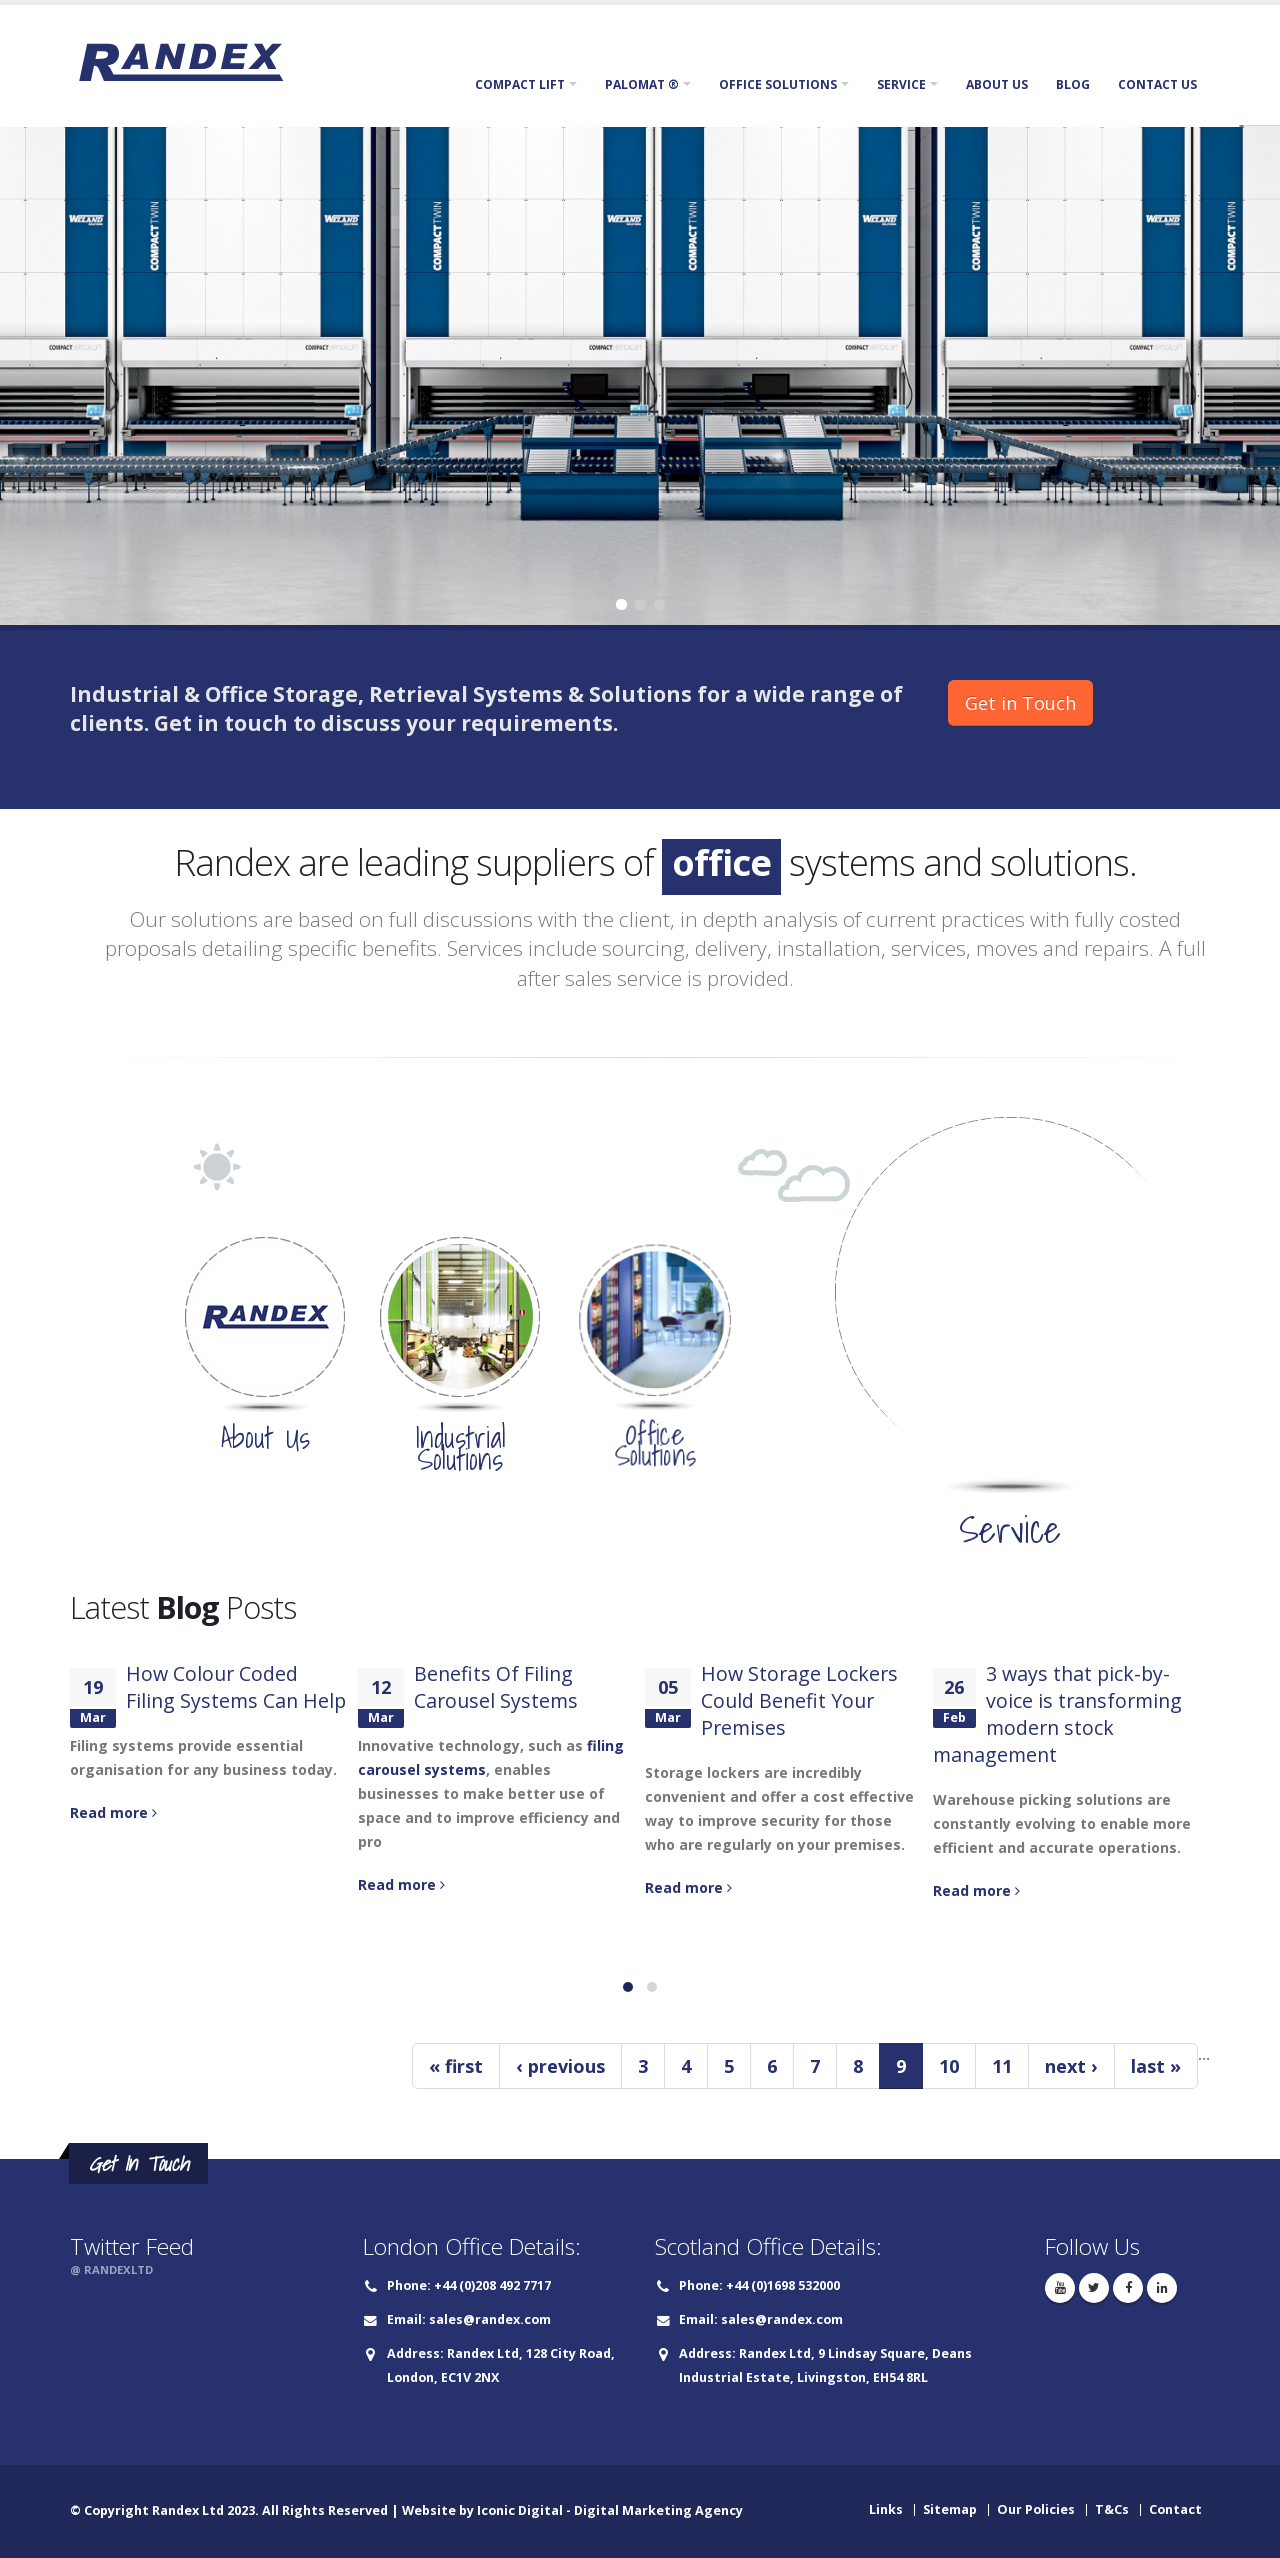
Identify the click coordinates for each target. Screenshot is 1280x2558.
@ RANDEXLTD (111, 2269)
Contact (1175, 2509)
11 (1002, 2066)
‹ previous (560, 2066)
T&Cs (1112, 2509)
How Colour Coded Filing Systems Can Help (236, 1687)
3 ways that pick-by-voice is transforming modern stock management (1057, 1714)
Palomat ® (642, 84)
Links (886, 2509)
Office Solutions (778, 84)
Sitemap (950, 2509)
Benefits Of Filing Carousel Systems (496, 1687)
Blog (1073, 84)
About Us (997, 84)
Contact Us (1157, 84)
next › (1071, 2066)
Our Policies (1036, 2509)
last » (1156, 2066)
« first (456, 2066)
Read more (113, 1812)
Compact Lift (520, 84)
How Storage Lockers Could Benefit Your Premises (799, 1700)
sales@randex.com (490, 2319)
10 (949, 2066)
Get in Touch (1020, 703)
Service (901, 84)
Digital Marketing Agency (658, 2510)
